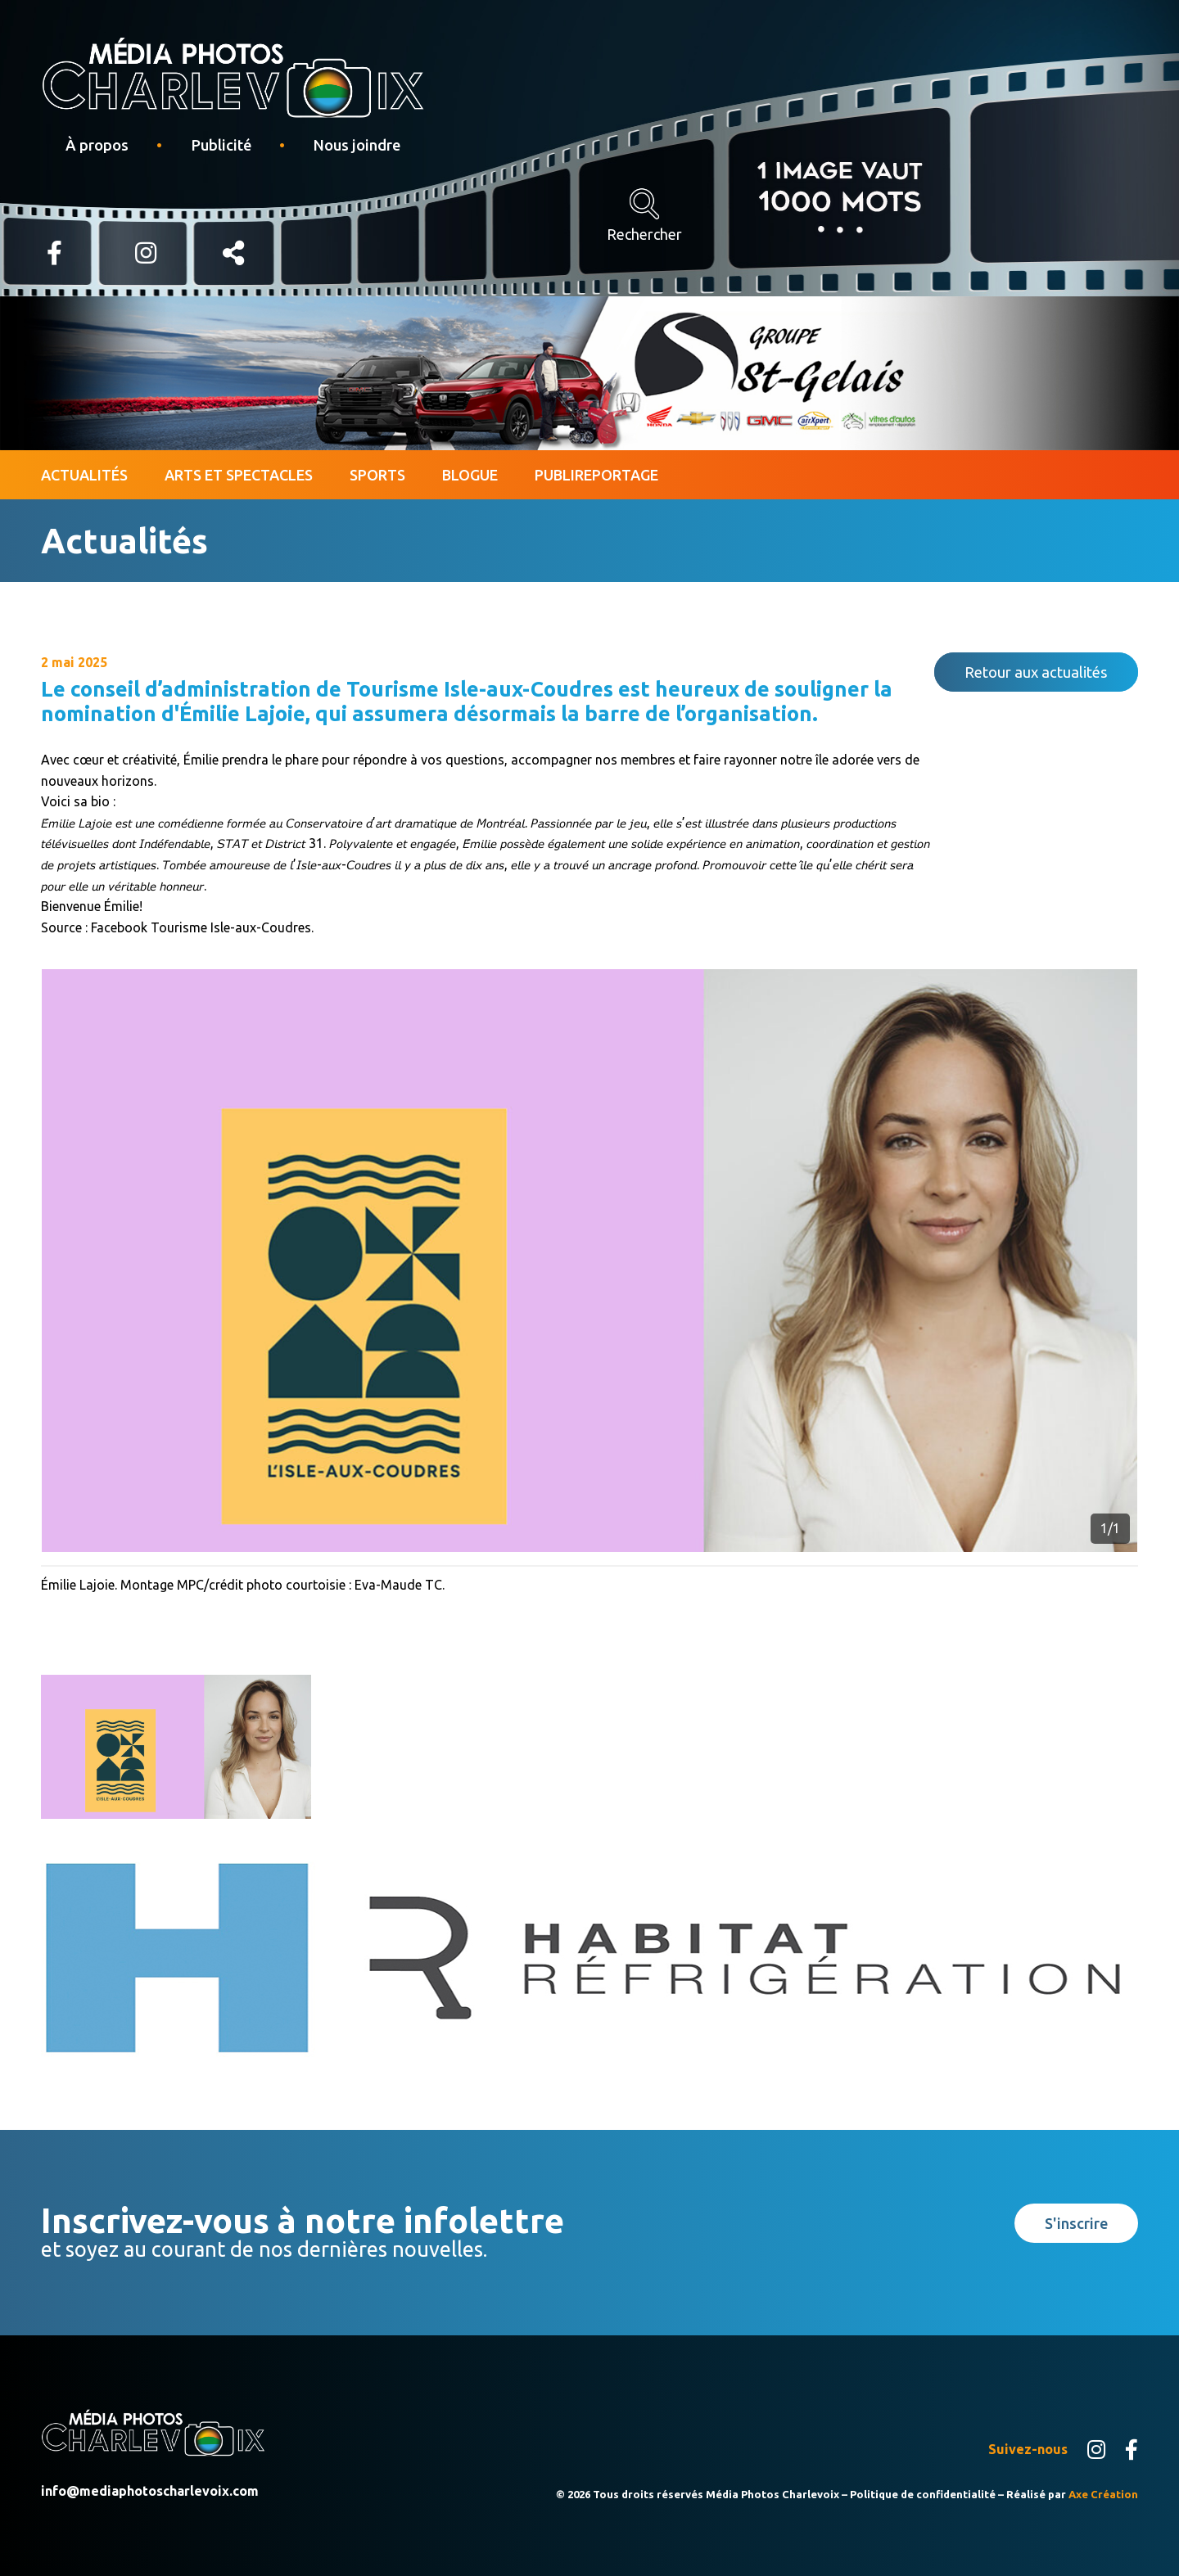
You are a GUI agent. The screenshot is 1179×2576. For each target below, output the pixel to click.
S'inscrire (1076, 2223)
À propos (97, 145)
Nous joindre (356, 145)
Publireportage (596, 475)
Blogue (470, 475)
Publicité (221, 145)
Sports (377, 475)
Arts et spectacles (239, 475)
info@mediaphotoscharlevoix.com (150, 2491)
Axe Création (1103, 2494)
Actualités (84, 475)
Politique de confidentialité (923, 2494)
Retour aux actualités (1036, 672)
